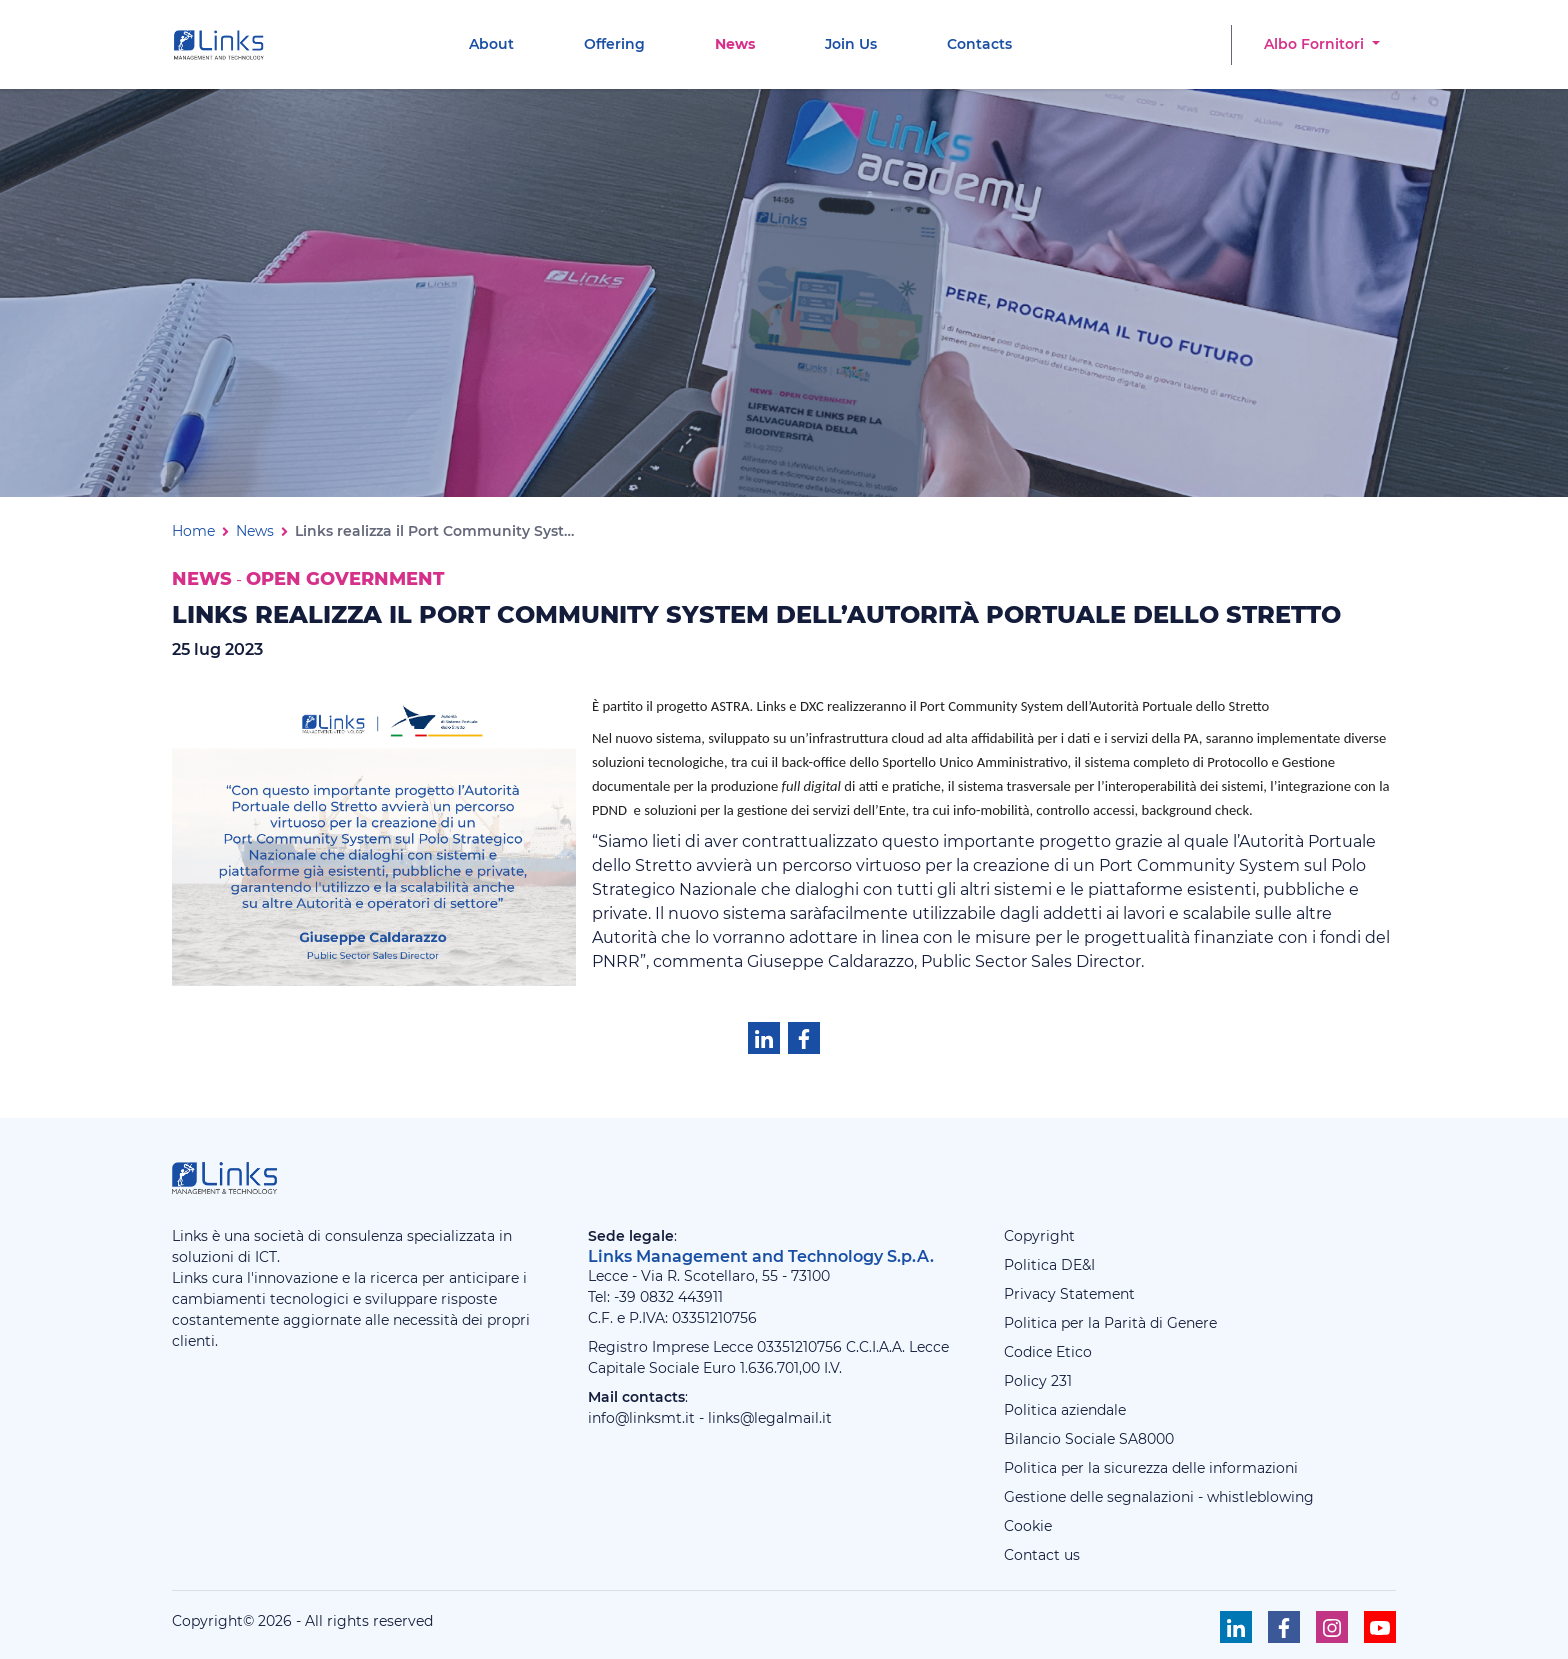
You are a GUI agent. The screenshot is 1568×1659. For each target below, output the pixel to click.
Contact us (1042, 1555)
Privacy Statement (1069, 1294)
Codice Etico (1048, 1352)
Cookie (1028, 1526)
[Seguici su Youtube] (1380, 1627)
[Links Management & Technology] (223, 45)
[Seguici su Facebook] (1284, 1627)
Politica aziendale (1065, 1410)
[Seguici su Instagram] (1332, 1627)
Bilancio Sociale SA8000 (1089, 1439)
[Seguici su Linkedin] (1236, 1627)
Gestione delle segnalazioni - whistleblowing (1159, 1497)
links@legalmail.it (770, 1418)
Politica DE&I (1049, 1265)
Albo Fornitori (1316, 44)
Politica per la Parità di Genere (1110, 1323)
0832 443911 (681, 1297)
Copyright (1039, 1236)
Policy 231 (1038, 1381)
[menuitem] (491, 44)
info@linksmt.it (641, 1418)
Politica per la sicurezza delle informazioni (1151, 1468)
